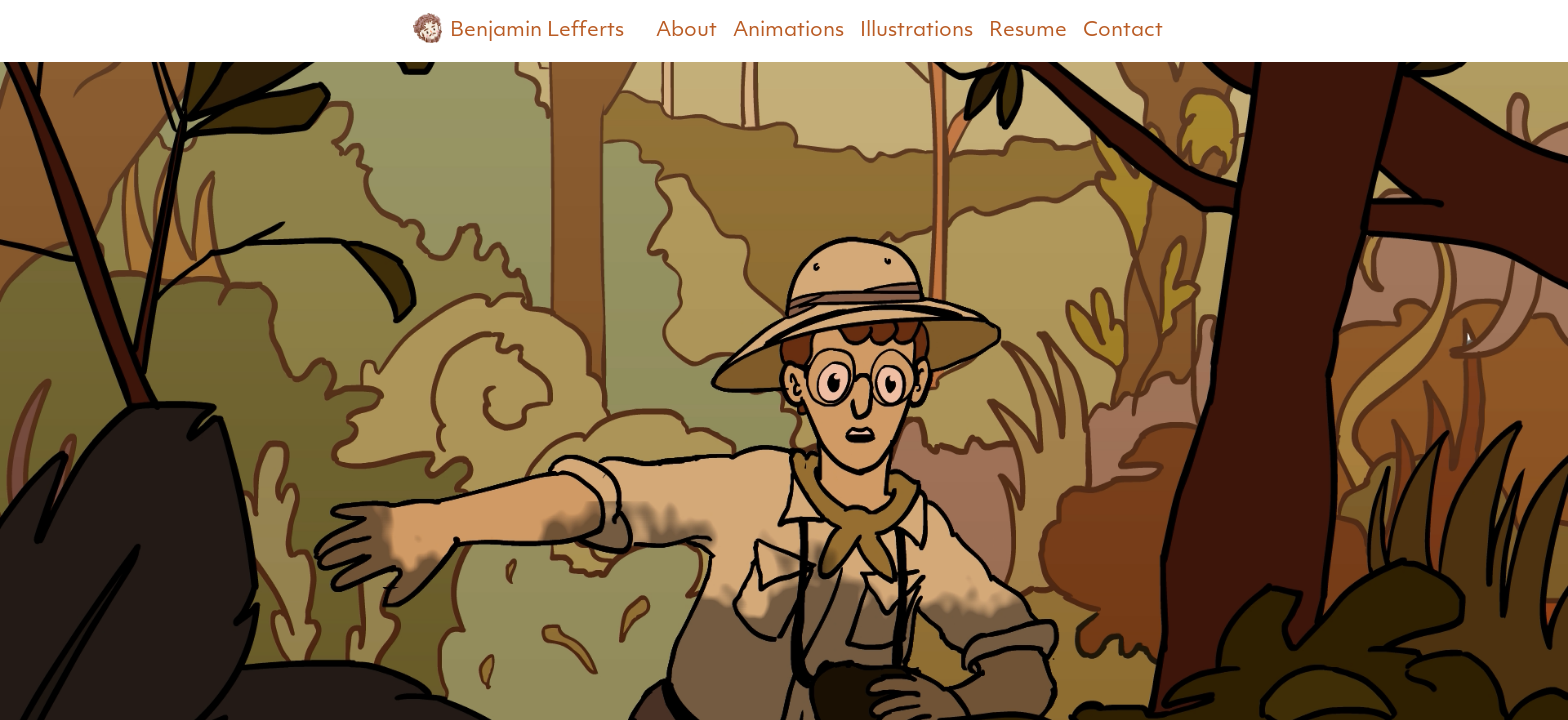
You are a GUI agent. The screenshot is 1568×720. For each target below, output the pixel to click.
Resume (1028, 31)
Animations (788, 31)
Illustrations (916, 31)
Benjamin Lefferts (514, 28)
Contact (1123, 31)
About (686, 31)
